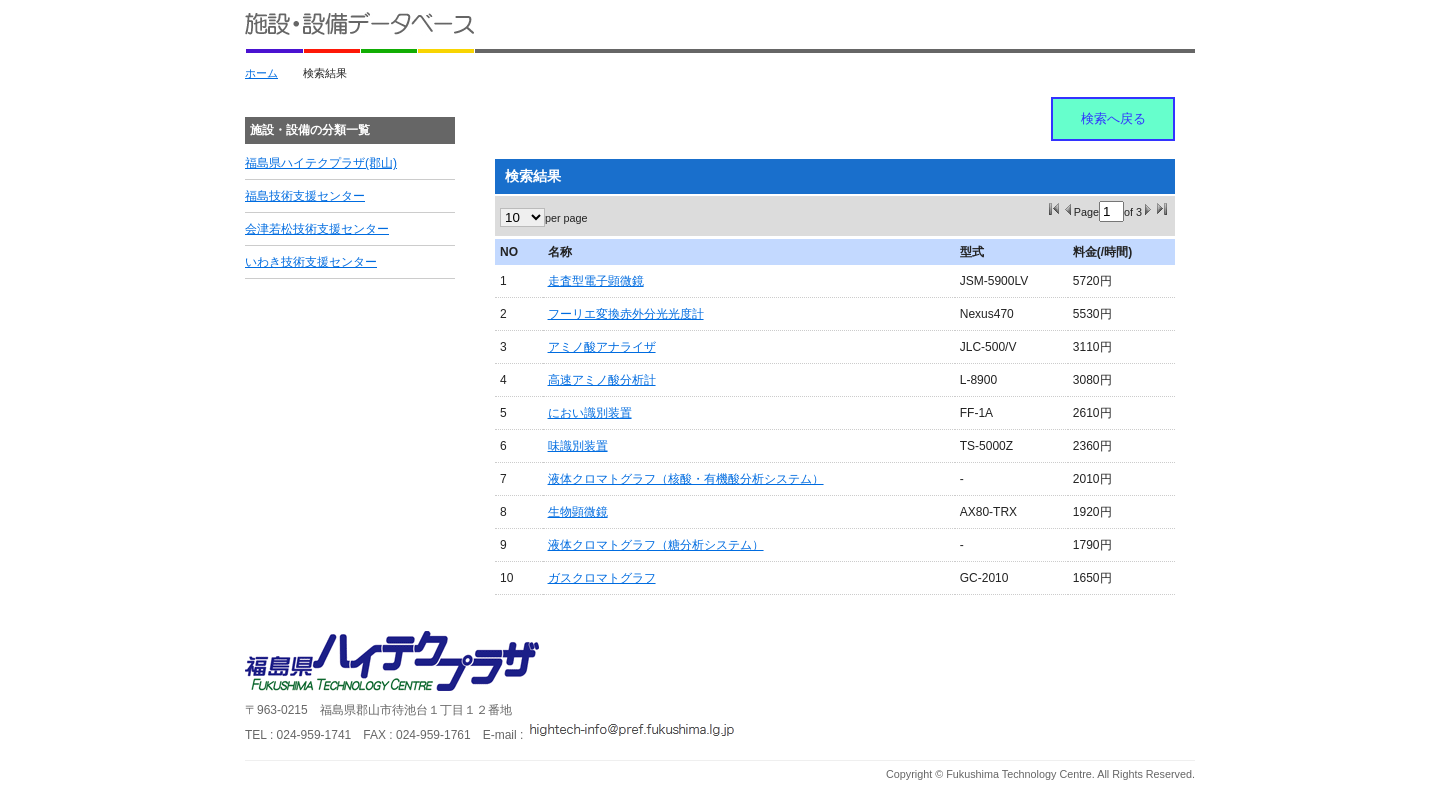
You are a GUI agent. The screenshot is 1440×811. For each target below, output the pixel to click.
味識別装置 (578, 446)
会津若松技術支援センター (317, 229)
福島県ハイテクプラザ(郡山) (321, 163)
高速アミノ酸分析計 (602, 380)
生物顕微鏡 (578, 512)
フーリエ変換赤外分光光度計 (626, 314)
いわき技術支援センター (311, 262)
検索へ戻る (1113, 118)
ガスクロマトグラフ (602, 578)
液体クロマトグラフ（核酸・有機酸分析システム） (686, 479)
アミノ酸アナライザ (602, 347)
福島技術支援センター (305, 196)
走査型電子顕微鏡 (596, 281)
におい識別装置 (590, 413)
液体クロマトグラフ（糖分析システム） (656, 545)
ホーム (261, 73)
